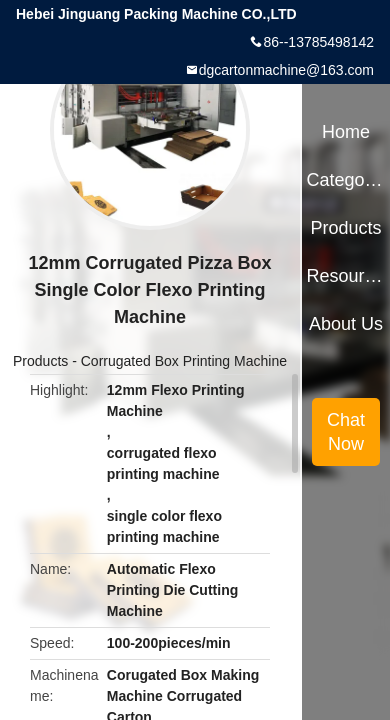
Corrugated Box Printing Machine (184, 361)
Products (40, 361)
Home (346, 132)
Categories (345, 180)
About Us (346, 324)
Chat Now (346, 432)
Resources (345, 276)
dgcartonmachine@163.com (286, 70)
